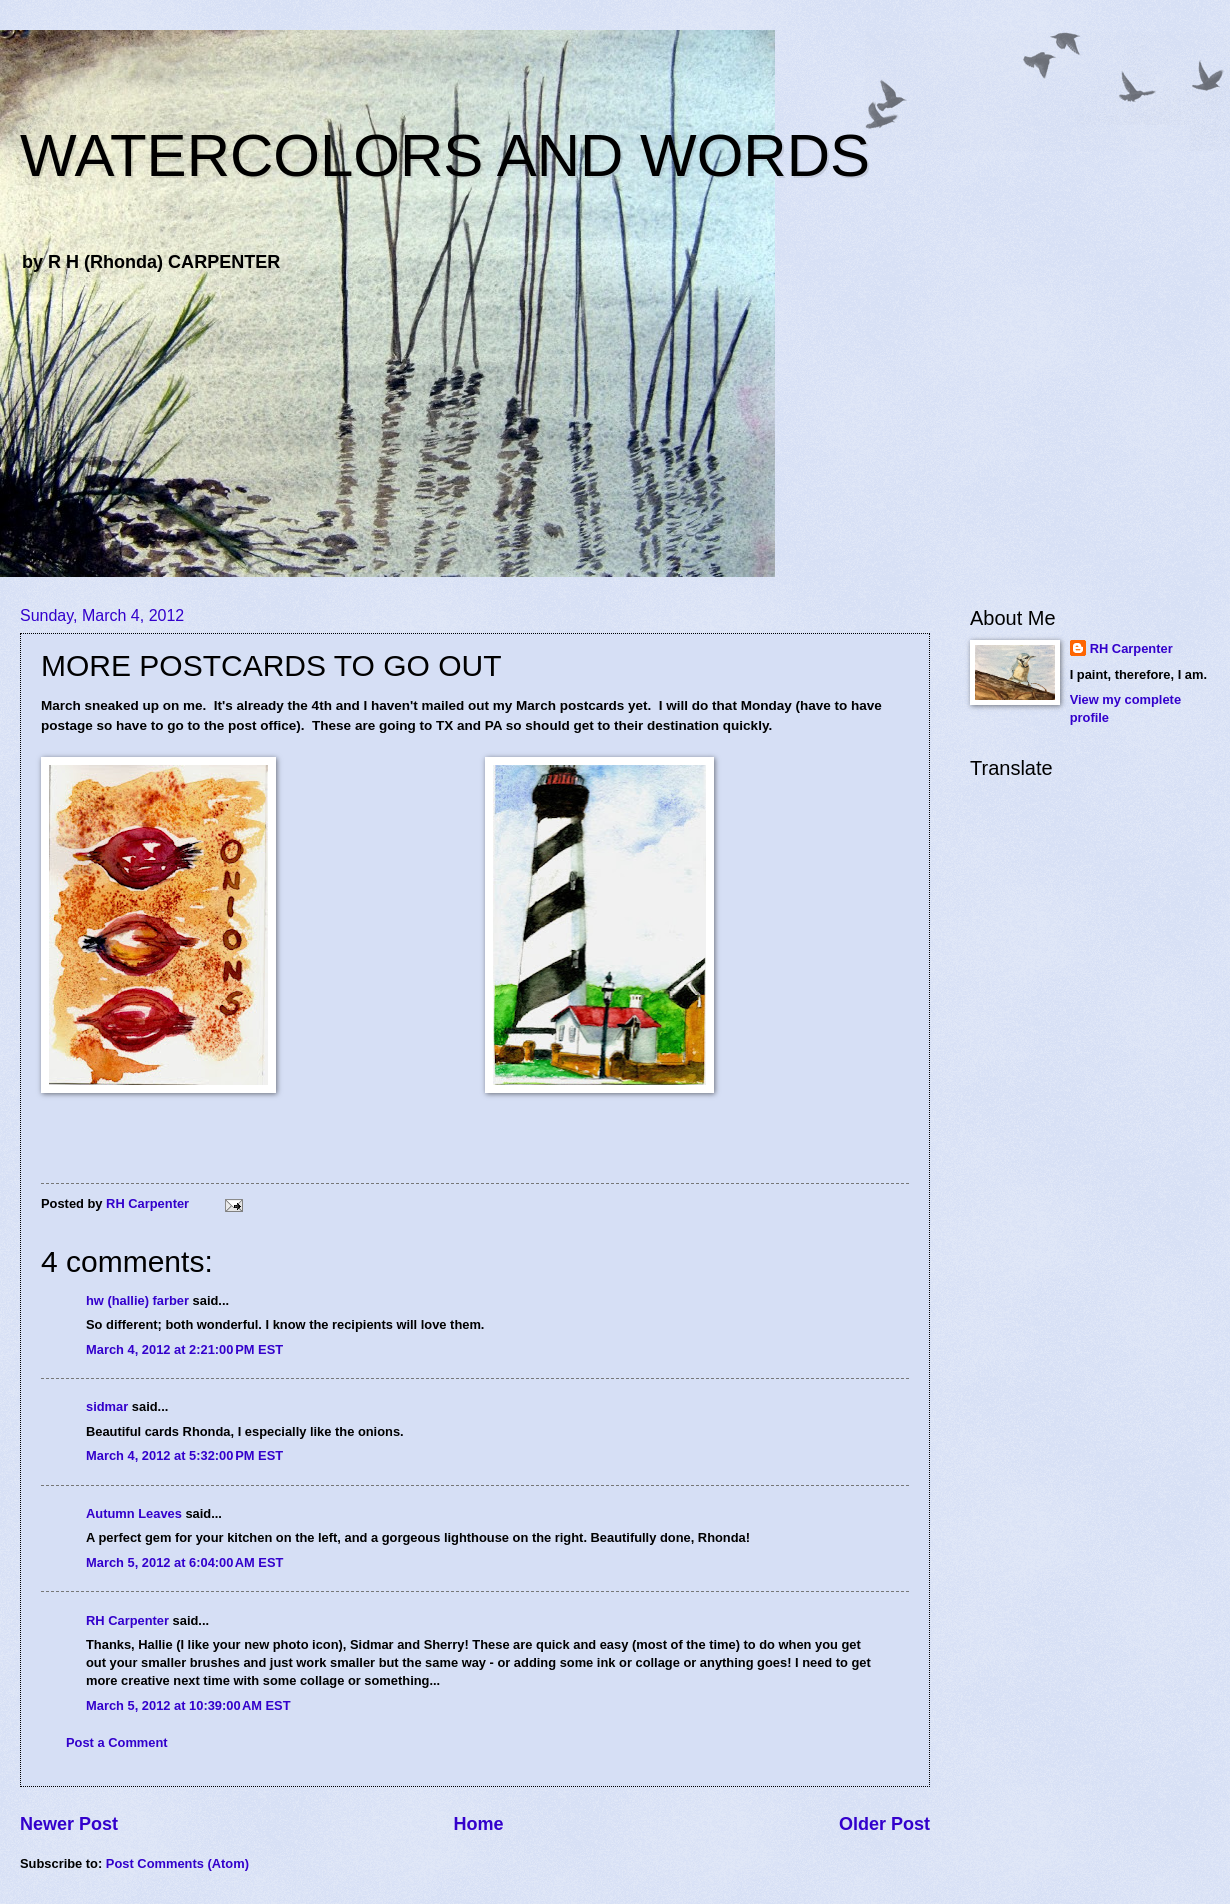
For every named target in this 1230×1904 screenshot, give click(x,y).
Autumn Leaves (134, 1513)
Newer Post (69, 1824)
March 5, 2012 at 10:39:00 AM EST (188, 1705)
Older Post (884, 1824)
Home (478, 1824)
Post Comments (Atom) (177, 1863)
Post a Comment (117, 1742)
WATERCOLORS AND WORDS (445, 155)
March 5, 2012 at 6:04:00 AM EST (184, 1562)
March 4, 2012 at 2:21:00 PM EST (184, 1349)
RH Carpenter (127, 1620)
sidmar (107, 1406)
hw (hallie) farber (137, 1300)
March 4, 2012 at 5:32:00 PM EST (184, 1455)
